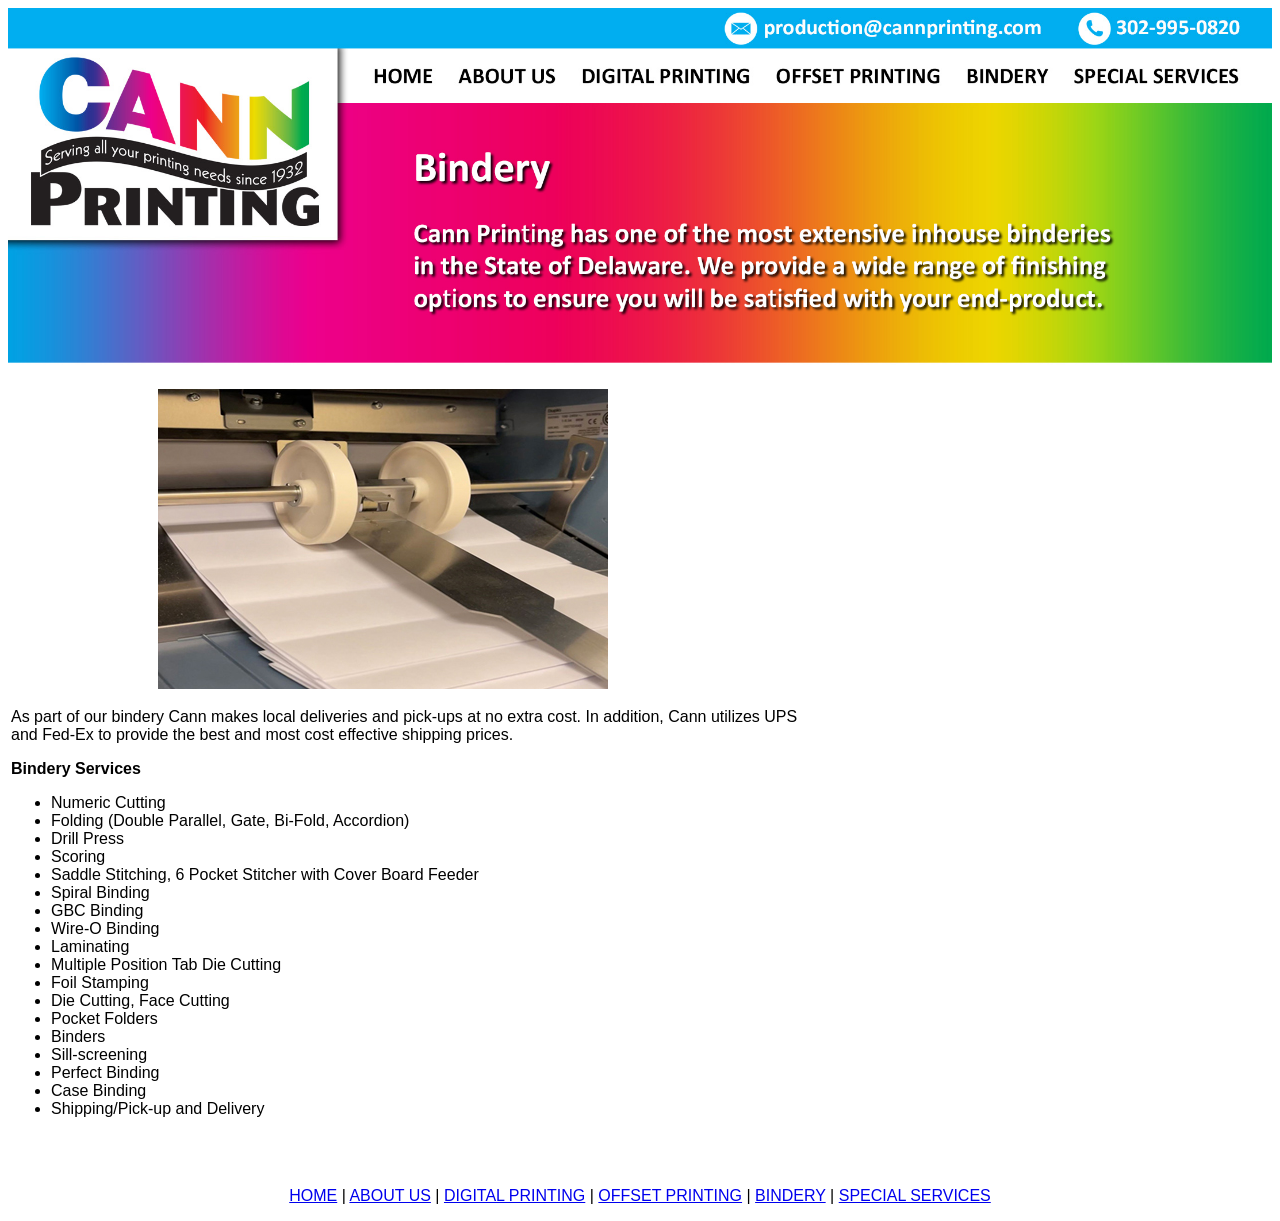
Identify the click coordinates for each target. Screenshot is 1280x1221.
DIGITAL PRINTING (514, 1195)
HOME (313, 1195)
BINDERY (790, 1195)
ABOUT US (390, 1195)
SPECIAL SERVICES (915, 1195)
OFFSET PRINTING (670, 1195)
